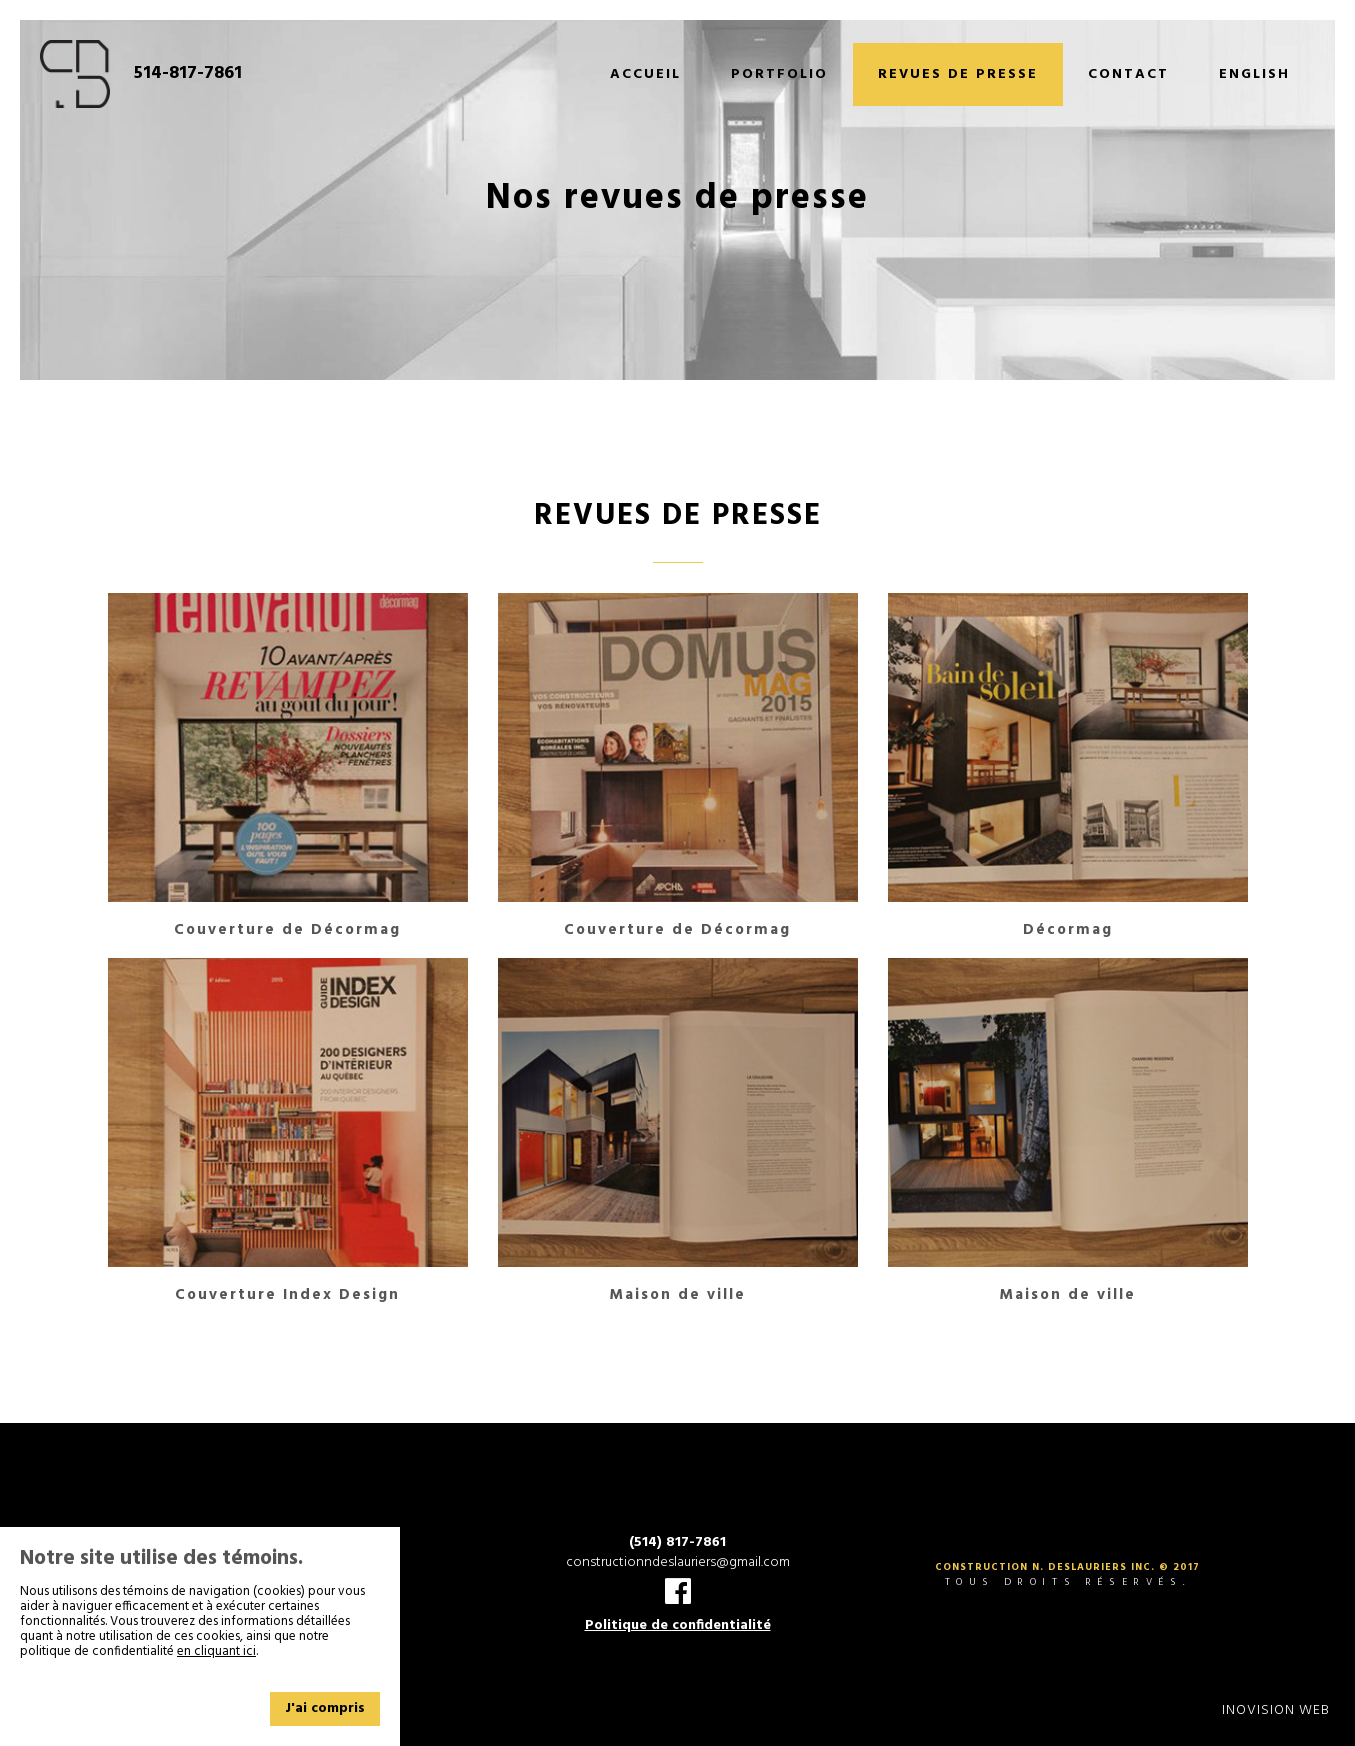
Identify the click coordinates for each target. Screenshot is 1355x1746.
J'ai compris (325, 1708)
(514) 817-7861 (677, 1542)
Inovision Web (1276, 1711)
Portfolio (779, 74)
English (1254, 74)
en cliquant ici (216, 1651)
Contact (1128, 74)
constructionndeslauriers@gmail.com (678, 1562)
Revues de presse (958, 74)
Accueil (645, 74)
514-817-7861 (188, 74)
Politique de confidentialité (678, 1625)
